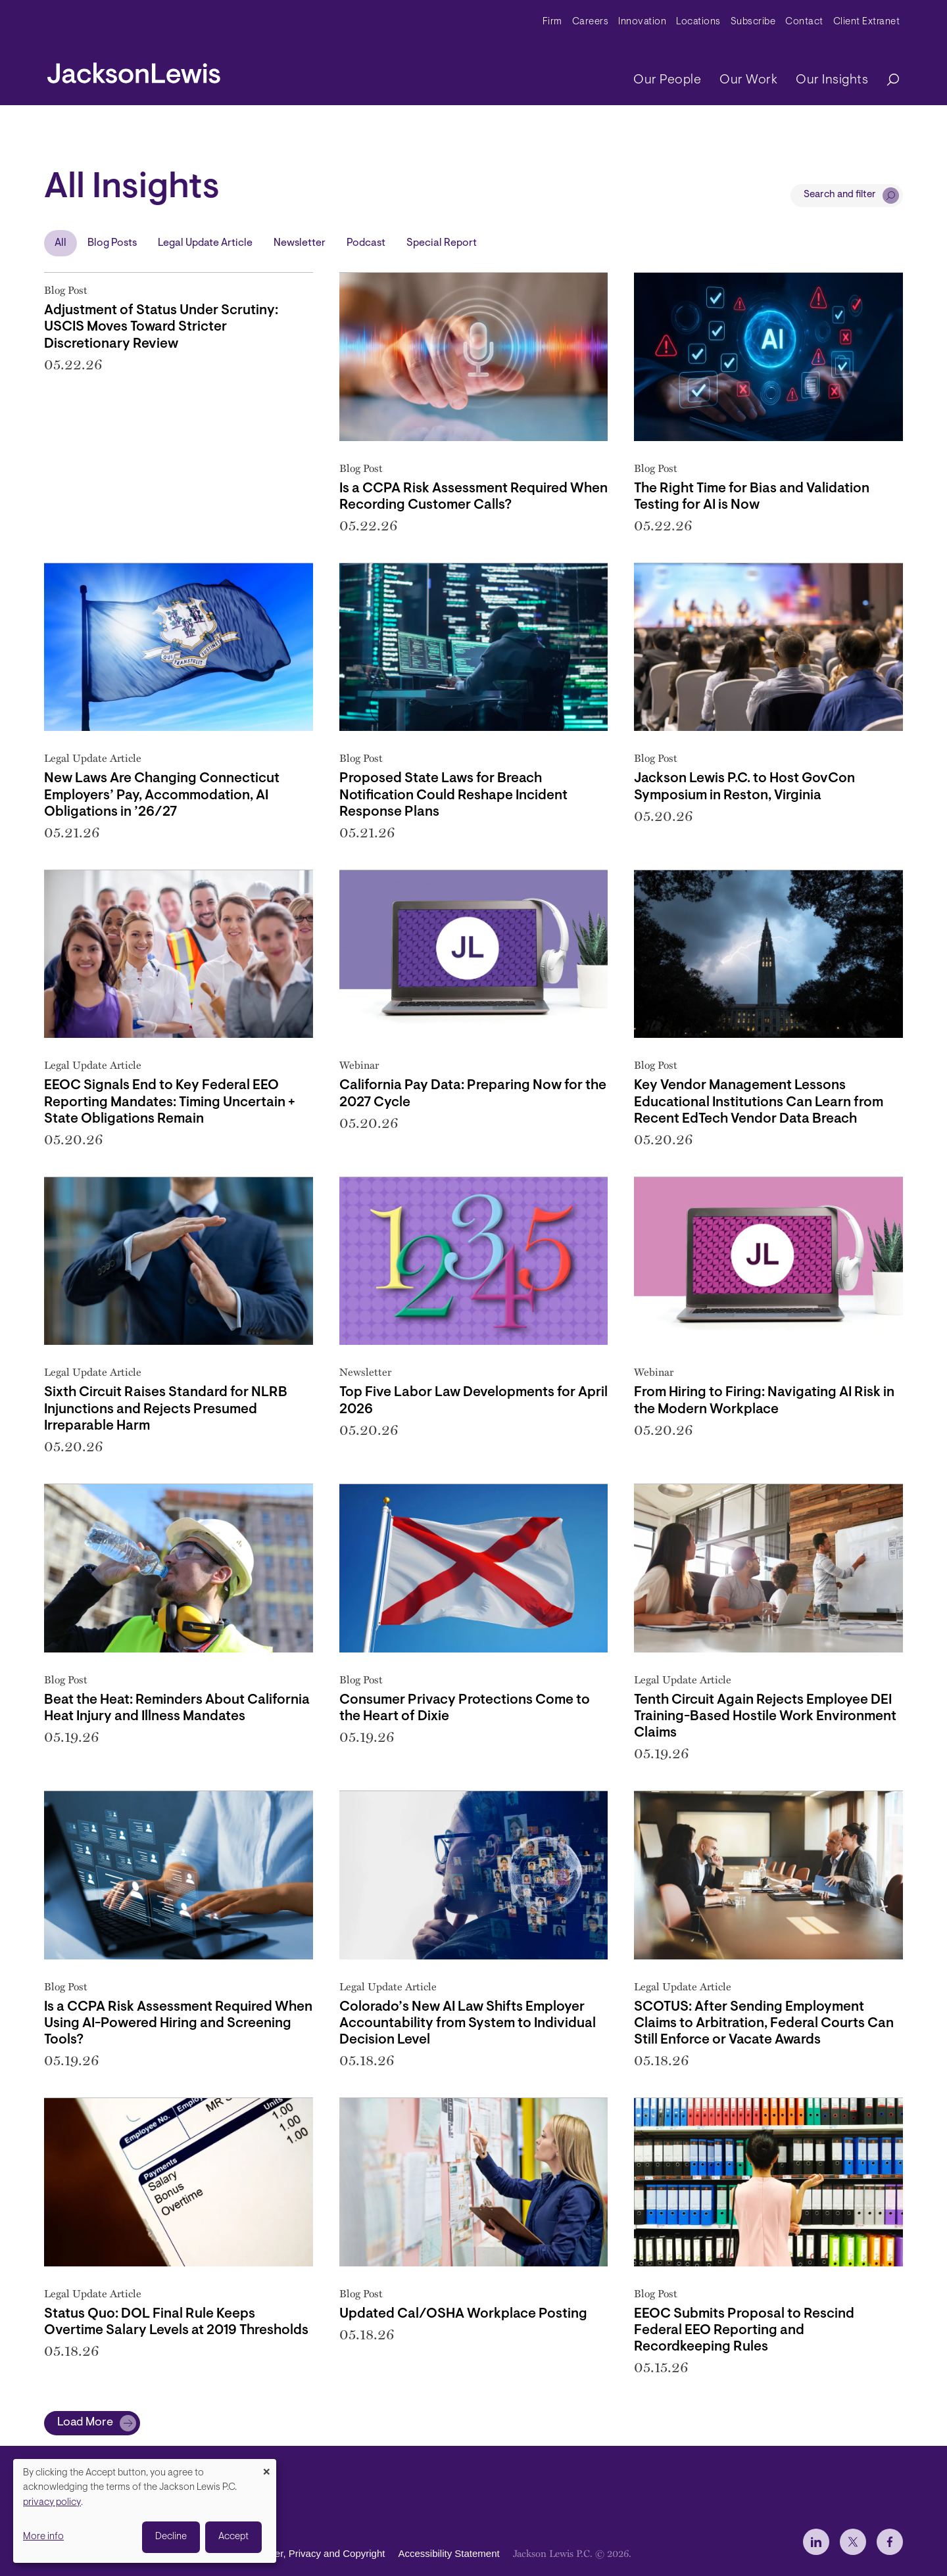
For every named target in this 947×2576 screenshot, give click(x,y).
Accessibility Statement (448, 2553)
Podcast (366, 243)
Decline (171, 2537)
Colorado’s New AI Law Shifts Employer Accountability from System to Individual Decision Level (467, 2023)
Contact (804, 22)
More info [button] (43, 2537)
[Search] (886, 80)
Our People (667, 80)
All (60, 243)
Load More (85, 2423)
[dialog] (144, 2511)
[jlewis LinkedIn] (816, 2542)
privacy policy (52, 2503)
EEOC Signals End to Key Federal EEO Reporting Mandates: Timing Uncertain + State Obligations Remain (169, 1102)
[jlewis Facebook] (890, 2542)
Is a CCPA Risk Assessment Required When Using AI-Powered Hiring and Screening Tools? (178, 2023)
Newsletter (300, 243)
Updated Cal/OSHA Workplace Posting (463, 2314)
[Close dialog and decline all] (266, 2467)
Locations (698, 22)
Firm (552, 22)
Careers (590, 22)
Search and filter (840, 195)
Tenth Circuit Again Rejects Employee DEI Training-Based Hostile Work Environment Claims (765, 1716)
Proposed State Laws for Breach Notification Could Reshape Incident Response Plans (453, 795)
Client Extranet (866, 22)
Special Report (441, 243)
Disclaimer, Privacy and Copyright (311, 2553)
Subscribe (753, 22)
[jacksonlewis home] (133, 69)
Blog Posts (112, 243)
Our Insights (832, 80)
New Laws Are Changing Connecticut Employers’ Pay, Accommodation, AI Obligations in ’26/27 (161, 795)
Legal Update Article (205, 243)
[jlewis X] (853, 2542)
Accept (233, 2537)
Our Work (748, 80)
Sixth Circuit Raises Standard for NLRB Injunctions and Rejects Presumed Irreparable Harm (165, 1409)
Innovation (642, 22)
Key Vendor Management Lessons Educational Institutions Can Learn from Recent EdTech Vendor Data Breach (758, 1102)
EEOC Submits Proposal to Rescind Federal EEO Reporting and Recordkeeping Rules (744, 2330)
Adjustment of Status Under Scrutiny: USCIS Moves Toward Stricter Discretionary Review (161, 327)
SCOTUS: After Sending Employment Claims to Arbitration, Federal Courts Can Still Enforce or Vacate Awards (764, 2023)
